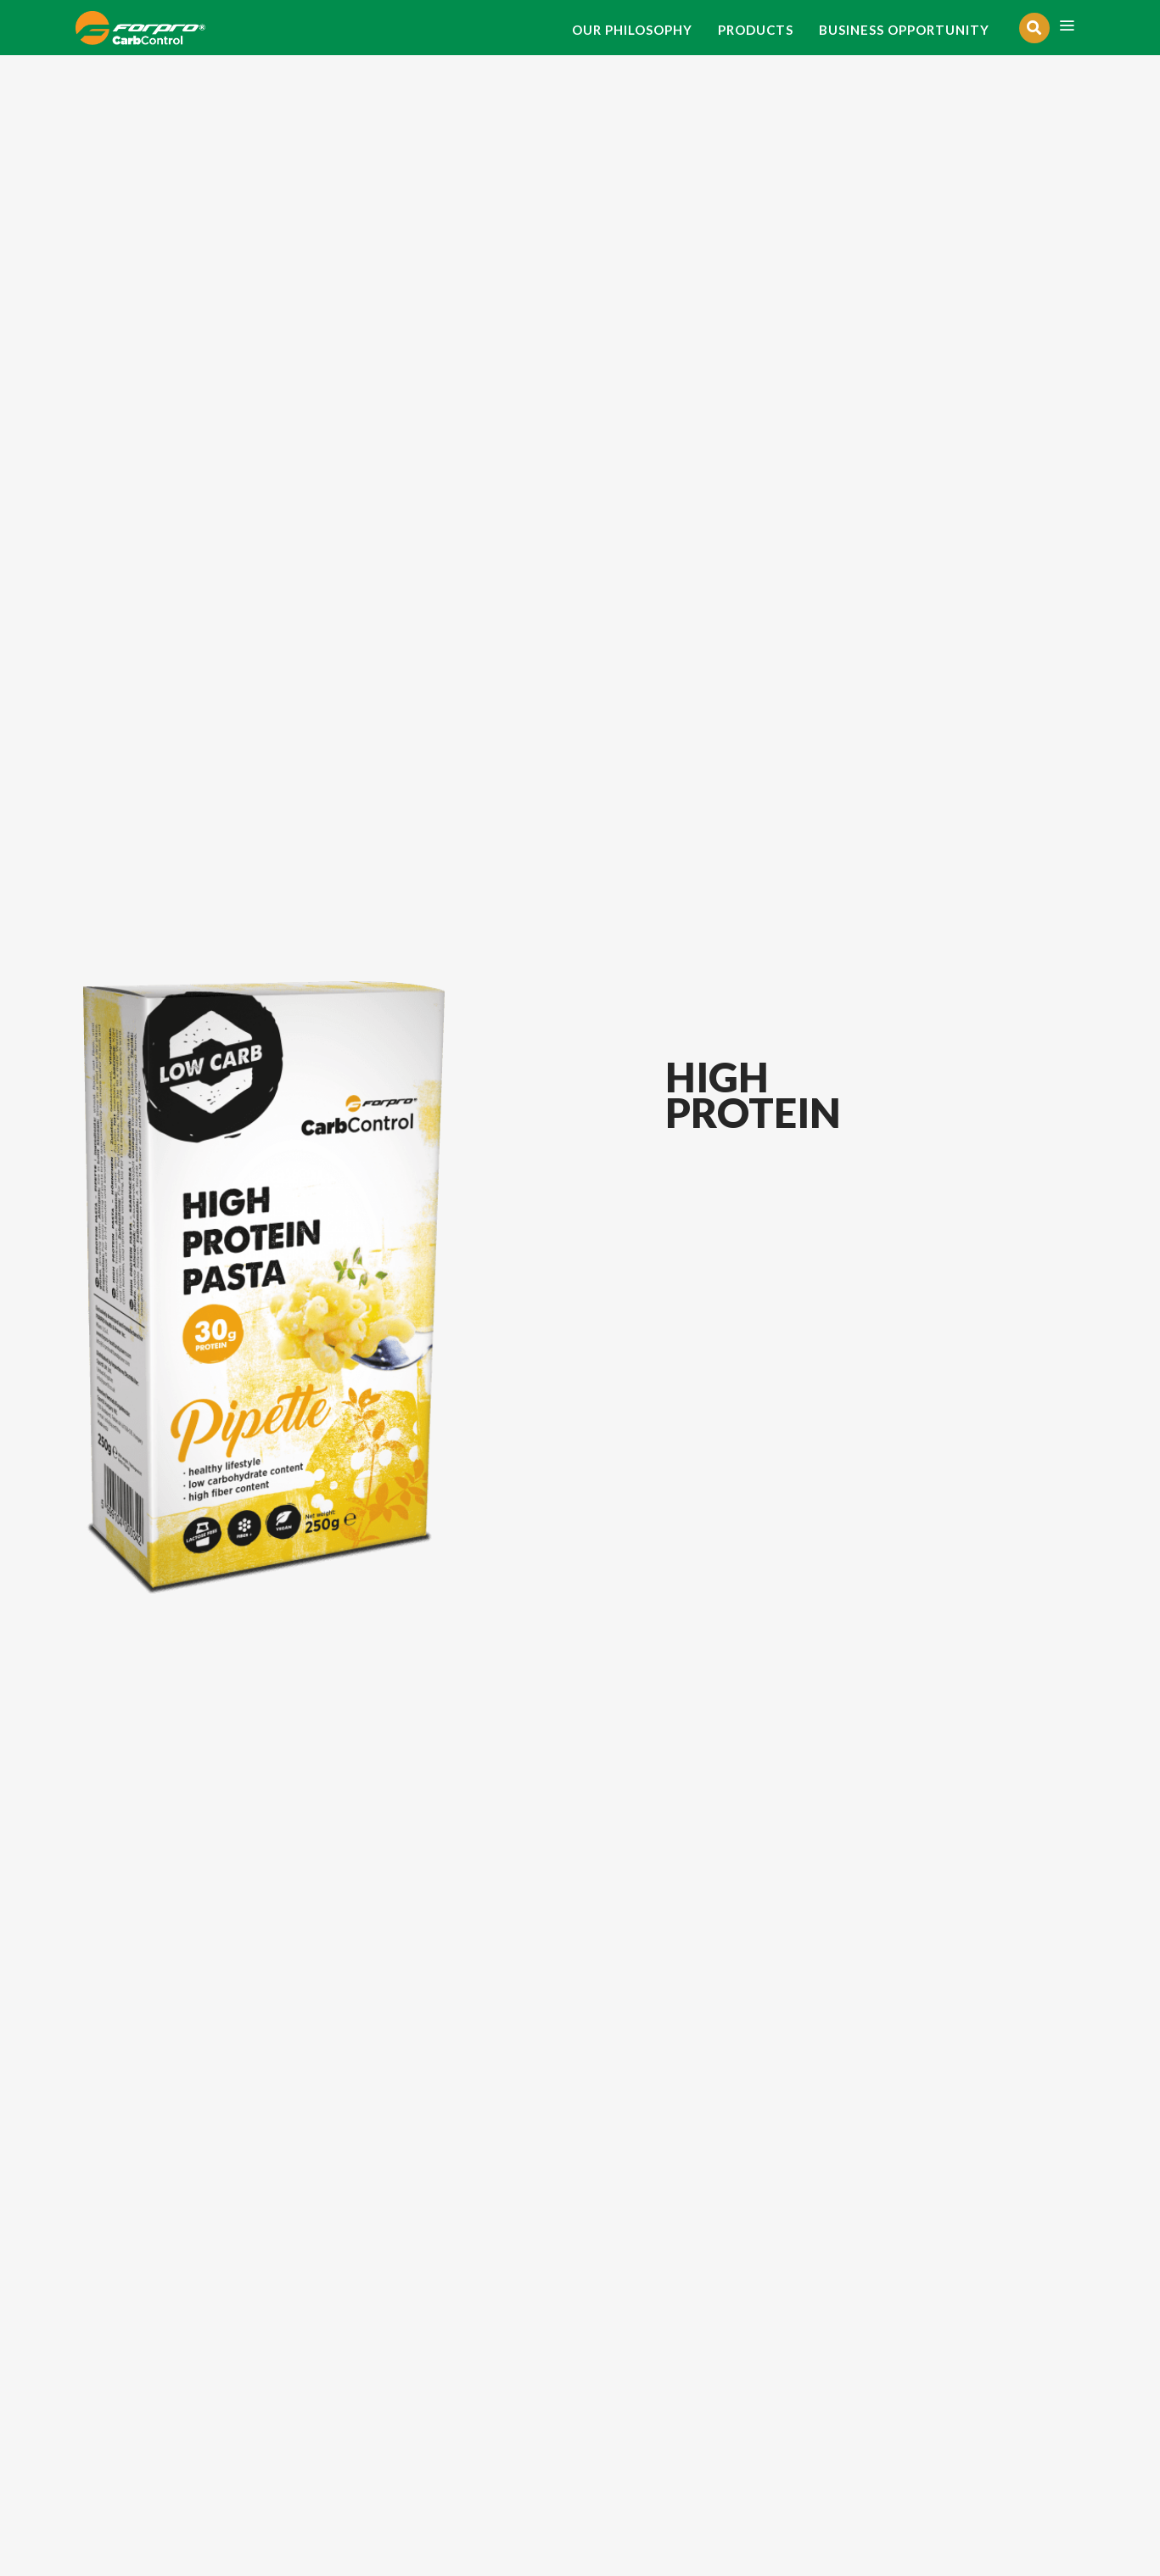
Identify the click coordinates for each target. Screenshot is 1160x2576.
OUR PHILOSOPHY (632, 29)
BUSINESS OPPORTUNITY (904, 29)
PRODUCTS (755, 29)
